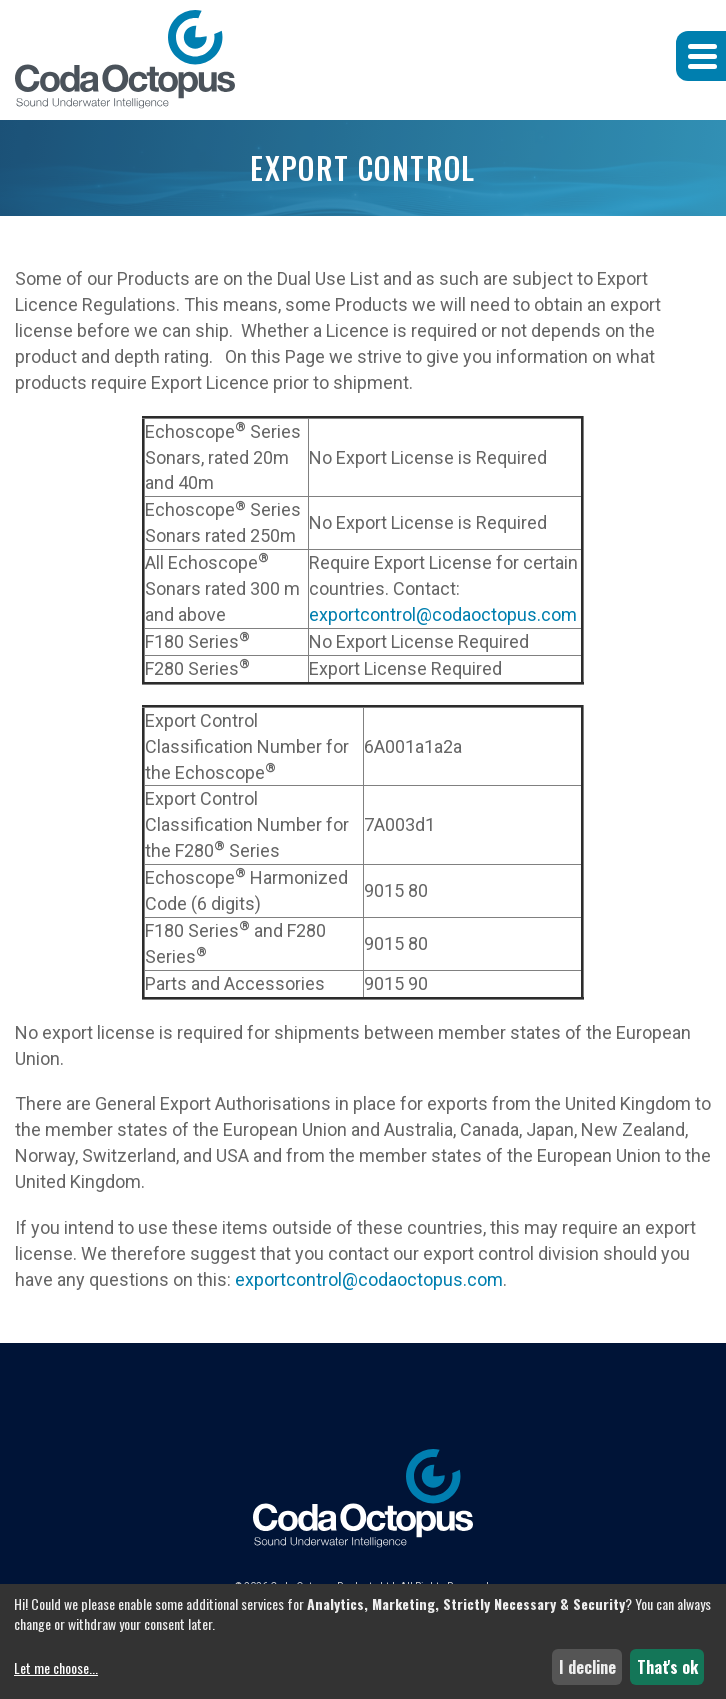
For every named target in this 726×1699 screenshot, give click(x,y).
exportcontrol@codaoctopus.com (443, 614)
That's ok (667, 1667)
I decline (587, 1667)
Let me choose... (56, 1668)
